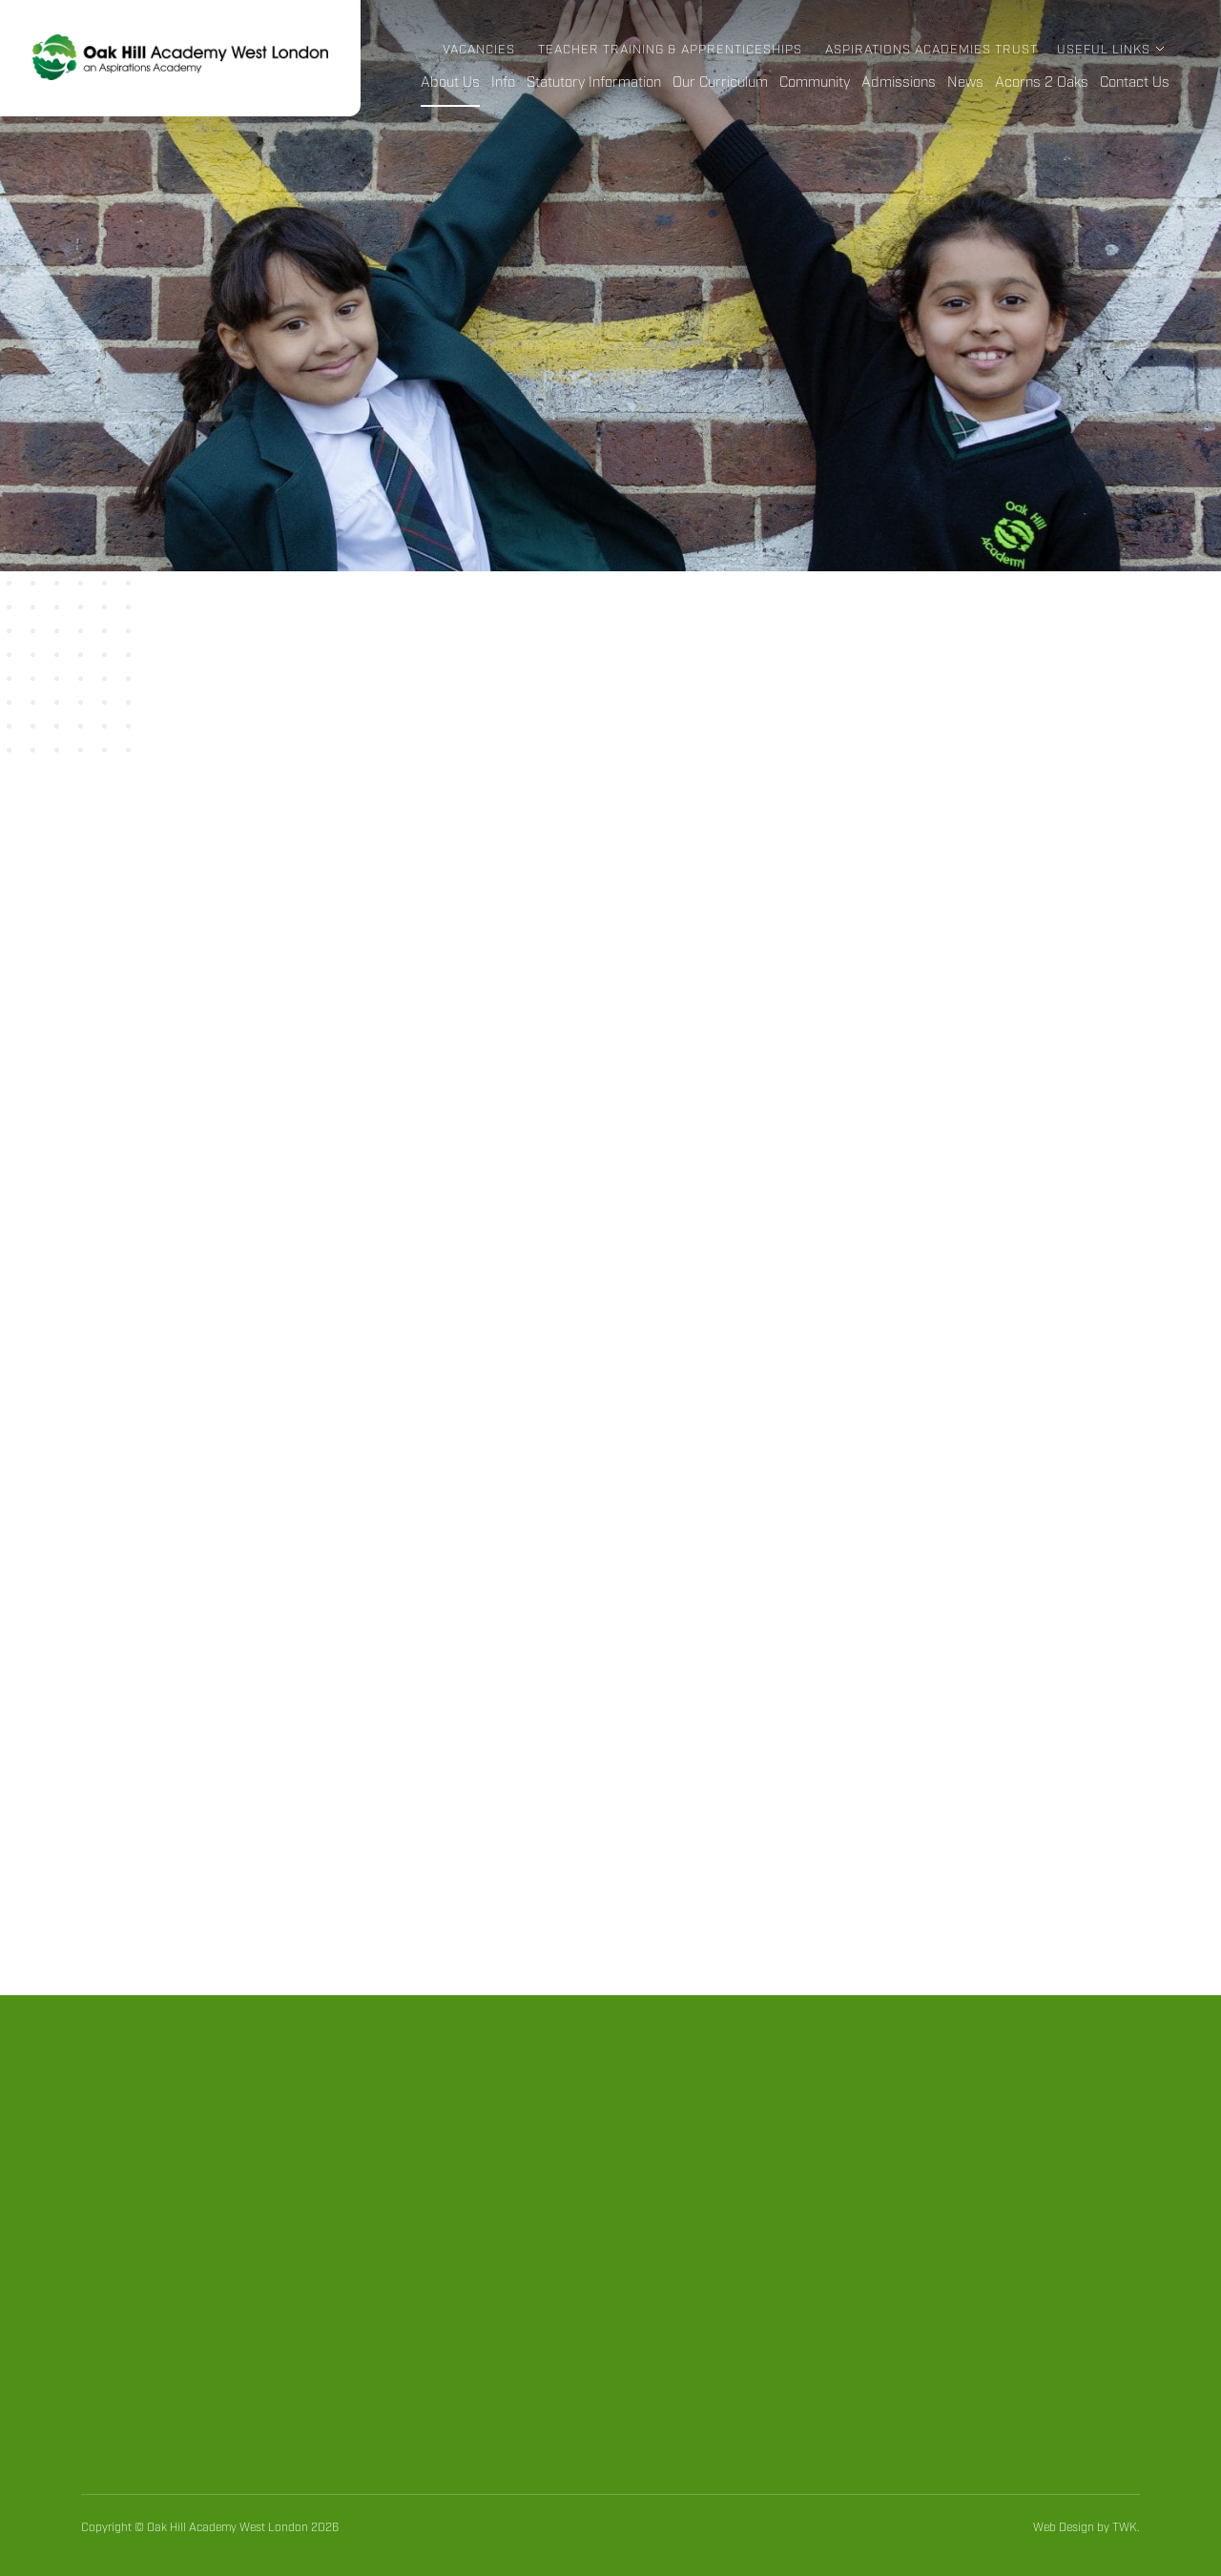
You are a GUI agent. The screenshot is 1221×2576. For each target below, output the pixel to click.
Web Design (1063, 2528)
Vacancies (479, 50)
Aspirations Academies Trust (931, 50)
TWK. (1126, 2528)
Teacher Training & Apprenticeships (670, 50)
